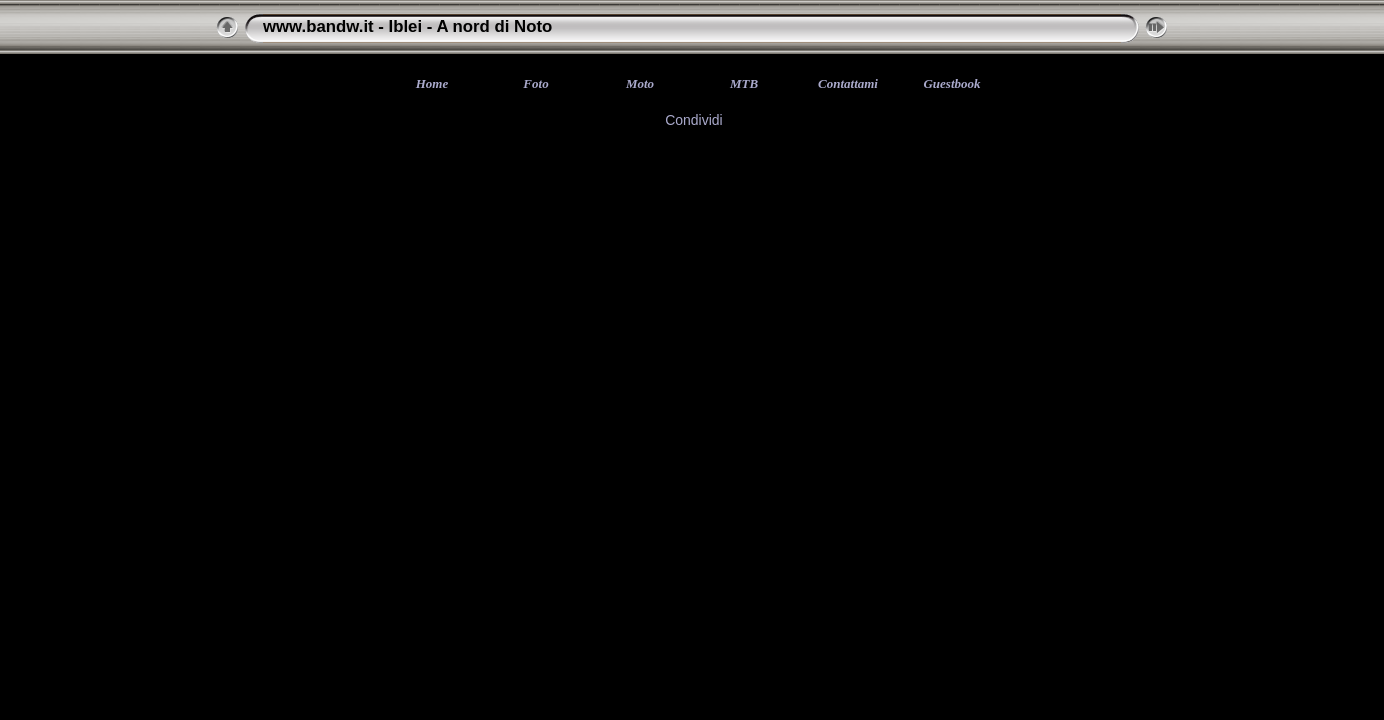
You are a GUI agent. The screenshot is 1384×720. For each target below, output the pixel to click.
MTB (744, 83)
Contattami (848, 83)
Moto (640, 83)
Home (432, 83)
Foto (535, 83)
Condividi (694, 120)
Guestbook (951, 83)
